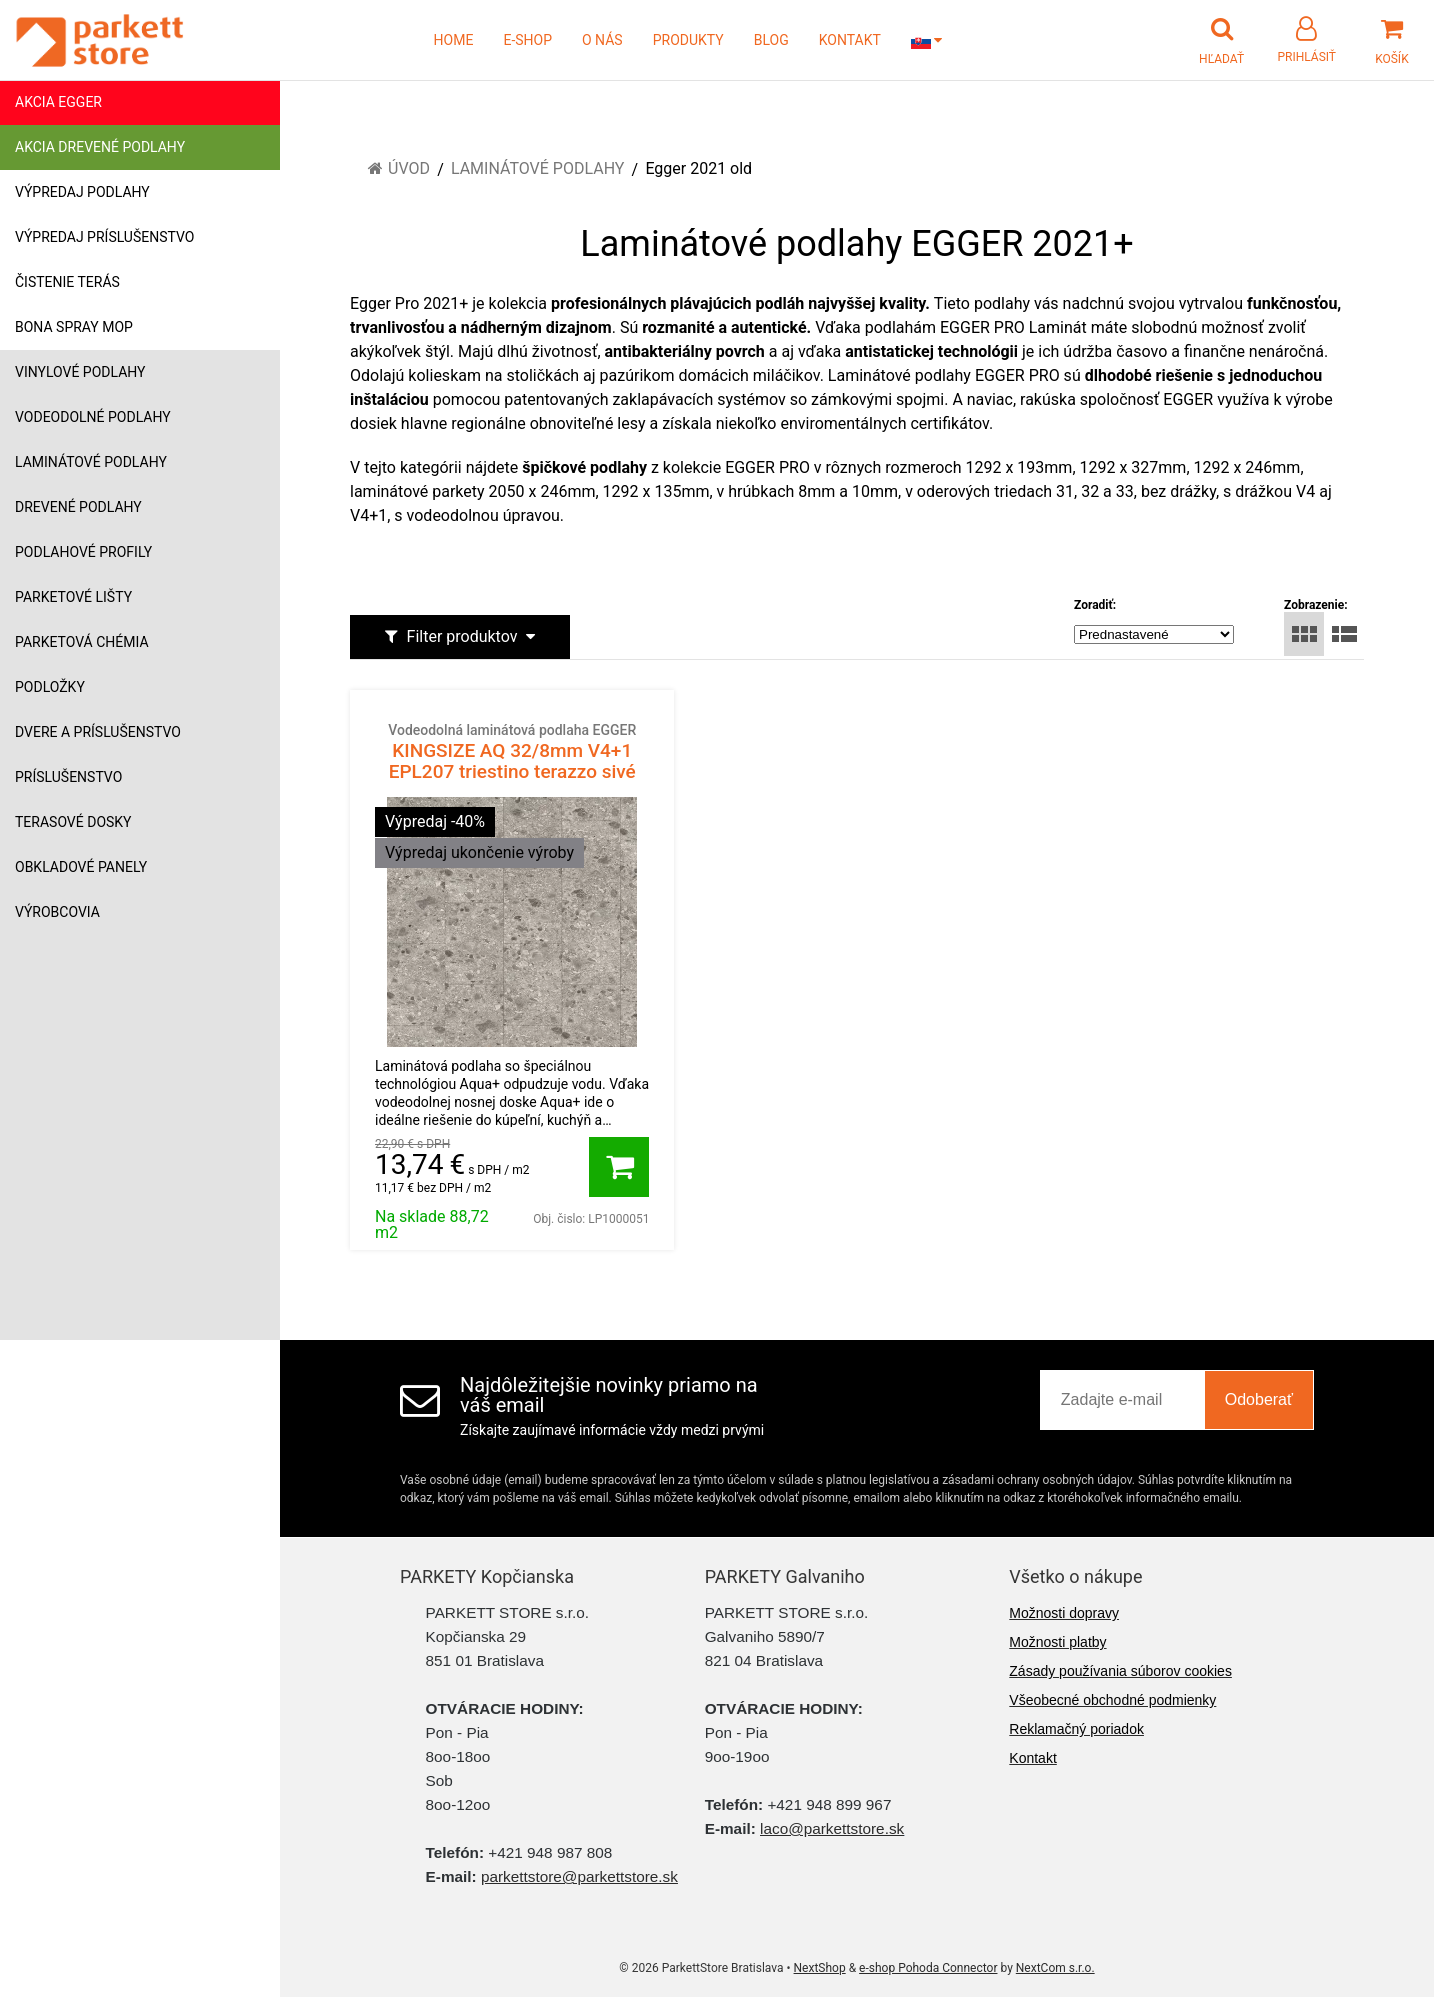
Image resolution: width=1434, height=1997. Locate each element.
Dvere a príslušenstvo (98, 732)
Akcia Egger (58, 102)
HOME (454, 40)
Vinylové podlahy (80, 372)
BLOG (771, 40)
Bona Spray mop (74, 327)
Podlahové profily (83, 552)
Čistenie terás (67, 282)
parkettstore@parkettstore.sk (579, 1876)
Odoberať (1259, 1399)
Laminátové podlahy (91, 462)
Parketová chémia (82, 642)
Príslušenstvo (68, 777)
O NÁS (602, 40)
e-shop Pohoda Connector (928, 1968)
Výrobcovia (57, 912)
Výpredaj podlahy (82, 192)
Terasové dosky (73, 822)
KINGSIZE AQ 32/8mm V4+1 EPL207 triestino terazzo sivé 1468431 (512, 762)
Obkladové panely (81, 867)
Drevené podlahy (78, 507)
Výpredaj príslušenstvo (104, 237)
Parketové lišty (73, 597)
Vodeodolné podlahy (93, 417)
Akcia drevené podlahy (100, 147)
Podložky (50, 687)
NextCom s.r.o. (1055, 1968)
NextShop (820, 1968)
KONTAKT (850, 40)
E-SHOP (527, 40)
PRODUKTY (688, 40)
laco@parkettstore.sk (832, 1828)
